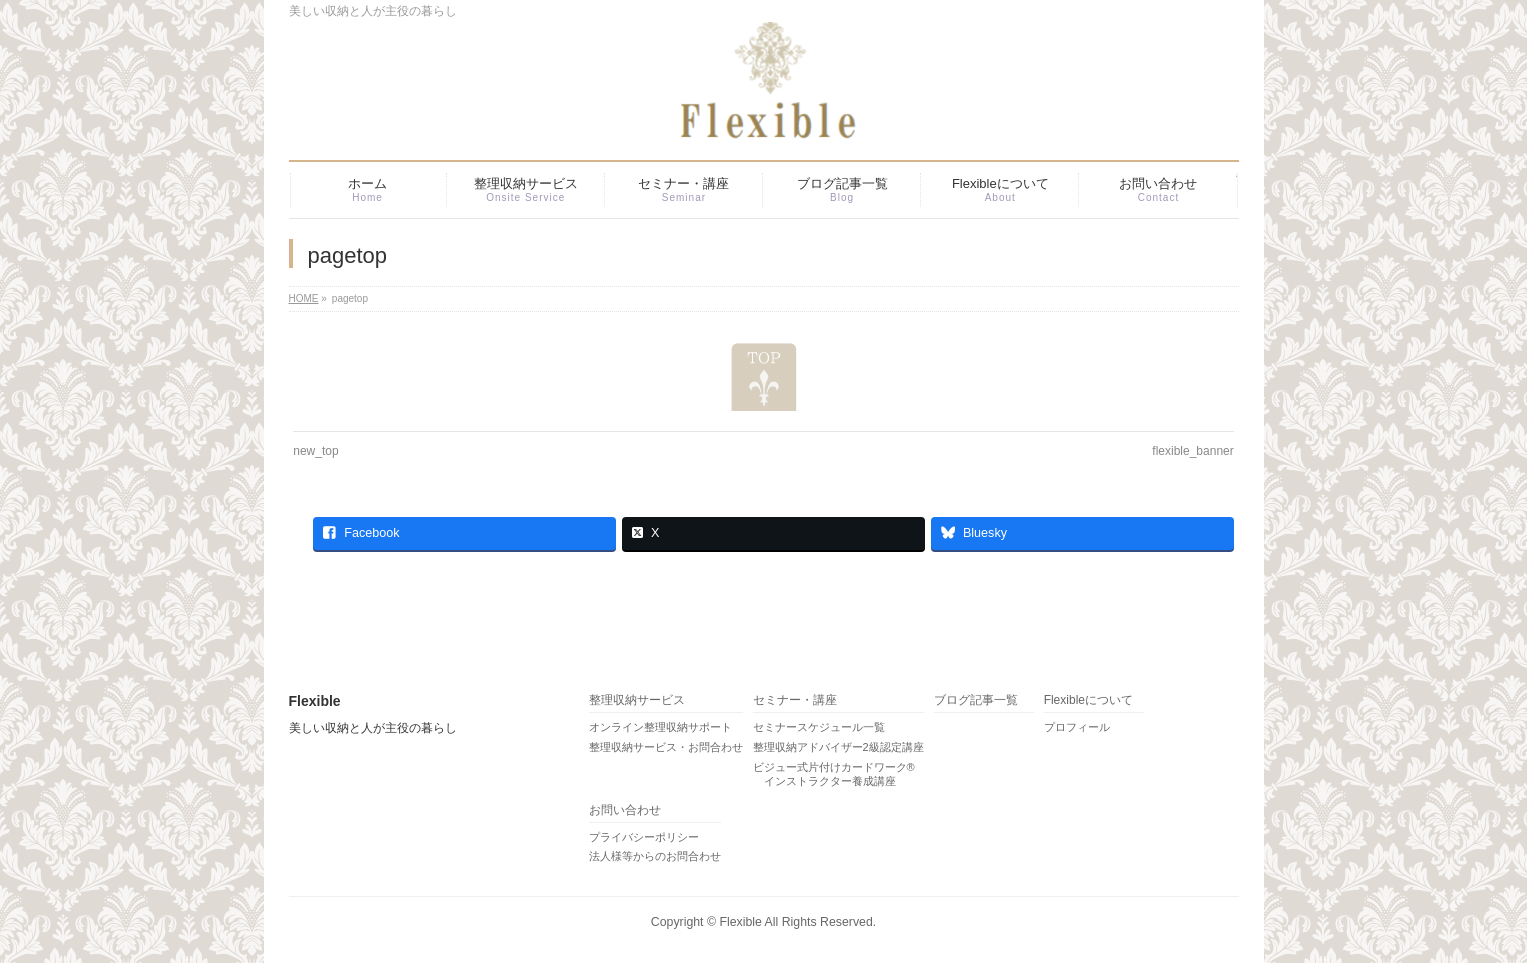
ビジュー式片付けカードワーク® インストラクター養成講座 (834, 774)
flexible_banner (1192, 451)
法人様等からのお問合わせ (655, 856)
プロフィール (1077, 727)
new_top (315, 451)
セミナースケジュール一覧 (819, 727)
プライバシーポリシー (644, 837)
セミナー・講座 (795, 700)
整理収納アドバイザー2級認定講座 (838, 747)
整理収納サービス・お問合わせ (666, 747)
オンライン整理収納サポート (660, 727)
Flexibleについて (1088, 700)
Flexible (740, 922)
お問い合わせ (625, 810)
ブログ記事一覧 (976, 700)
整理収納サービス (637, 700)
